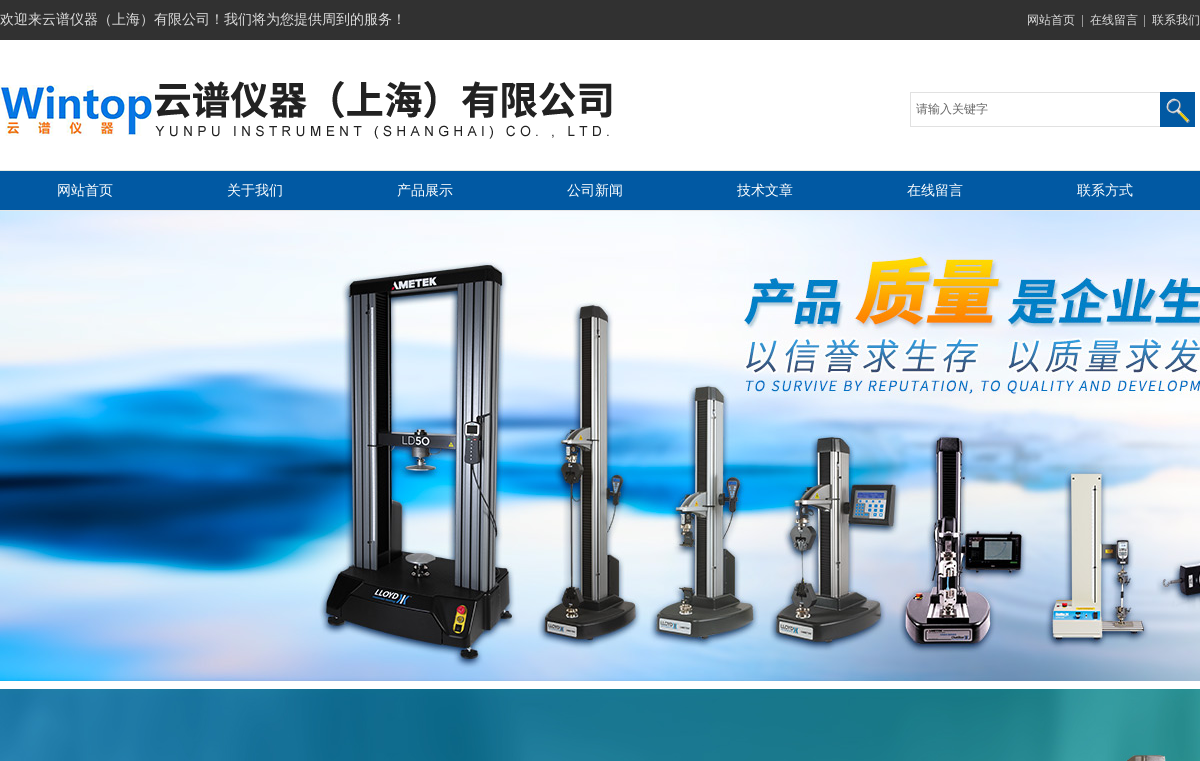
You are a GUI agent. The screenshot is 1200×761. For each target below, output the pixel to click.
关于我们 (255, 190)
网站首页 (1051, 20)
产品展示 (425, 190)
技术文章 (765, 190)
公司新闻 (595, 190)
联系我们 (1176, 20)
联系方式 (1105, 190)
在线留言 (1114, 20)
